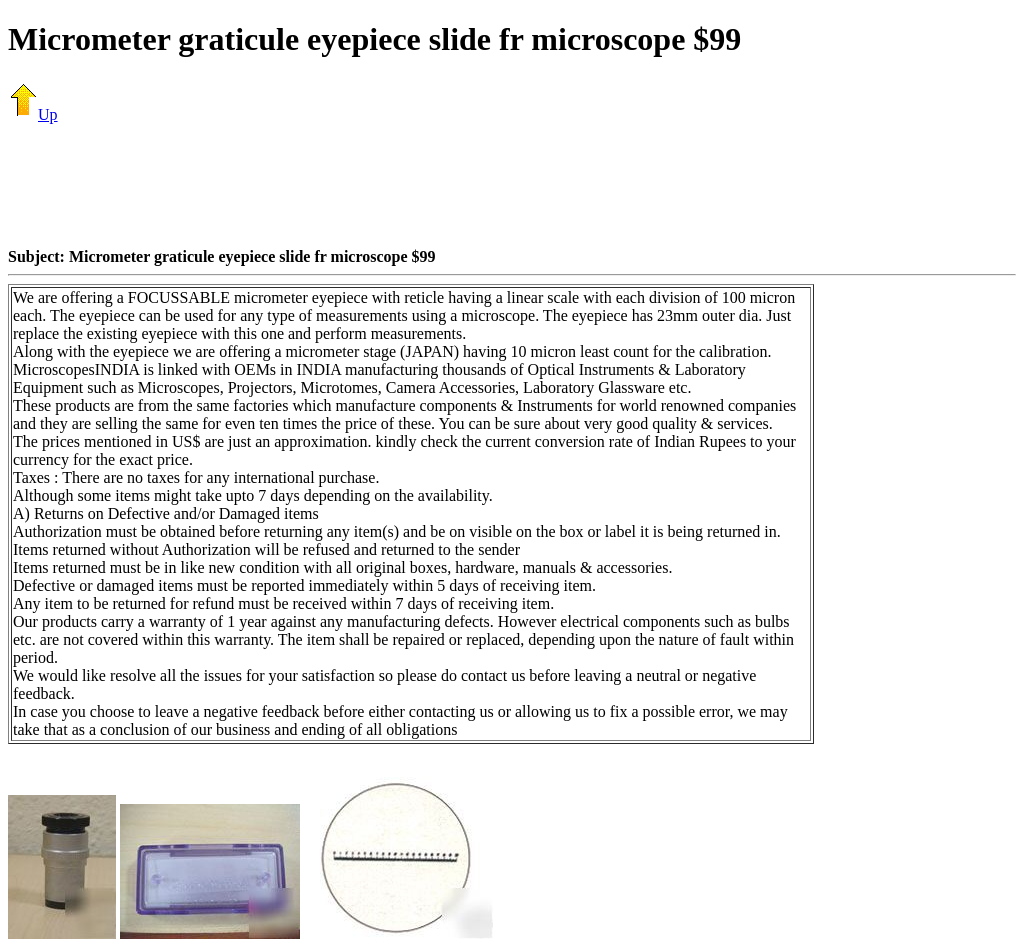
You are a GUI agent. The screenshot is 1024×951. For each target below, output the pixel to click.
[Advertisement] (512, 185)
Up (33, 114)
